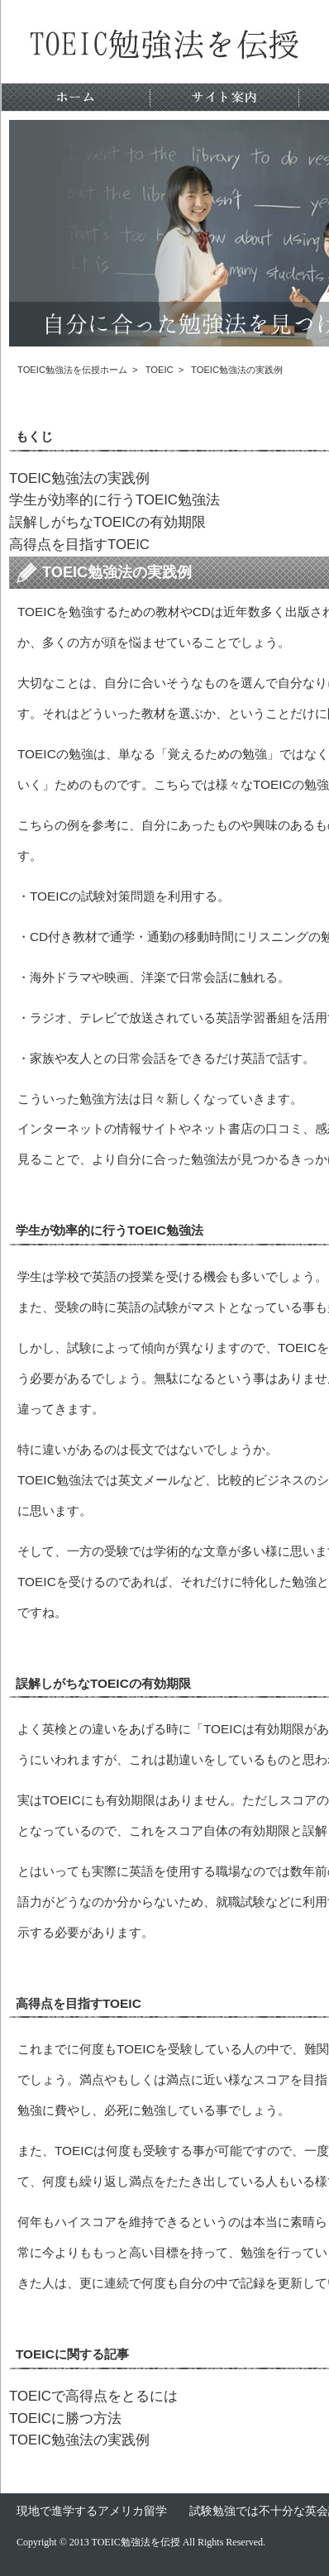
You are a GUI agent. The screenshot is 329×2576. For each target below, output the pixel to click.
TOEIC (159, 370)
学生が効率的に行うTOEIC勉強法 (114, 500)
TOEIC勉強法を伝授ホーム (72, 370)
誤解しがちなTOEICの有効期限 (107, 522)
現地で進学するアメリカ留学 (92, 2510)
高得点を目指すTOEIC (79, 544)
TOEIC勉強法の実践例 (79, 478)
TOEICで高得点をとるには (93, 2396)
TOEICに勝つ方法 (65, 2418)
